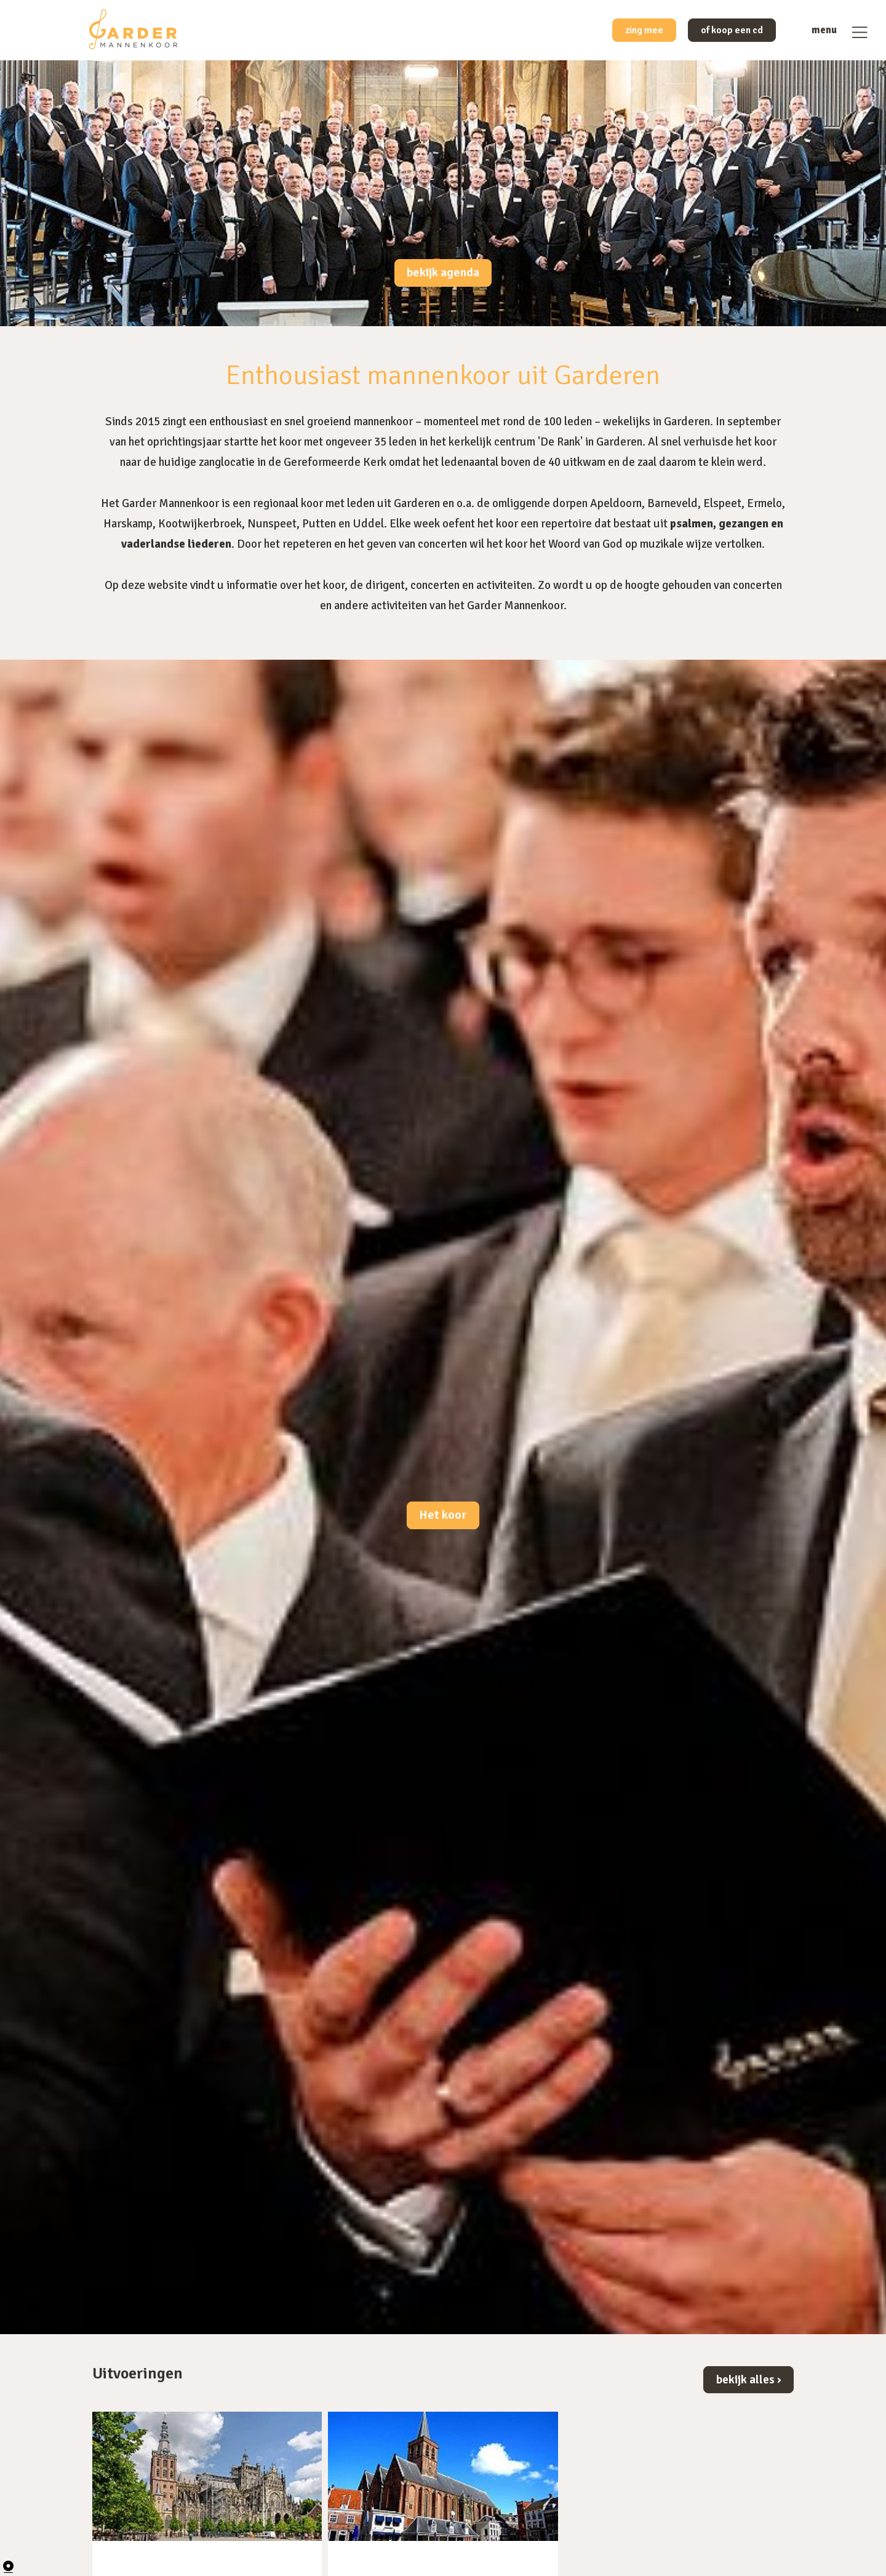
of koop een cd (724, 32)
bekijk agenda (443, 273)
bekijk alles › (747, 2378)
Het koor (443, 1516)
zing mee (625, 32)
